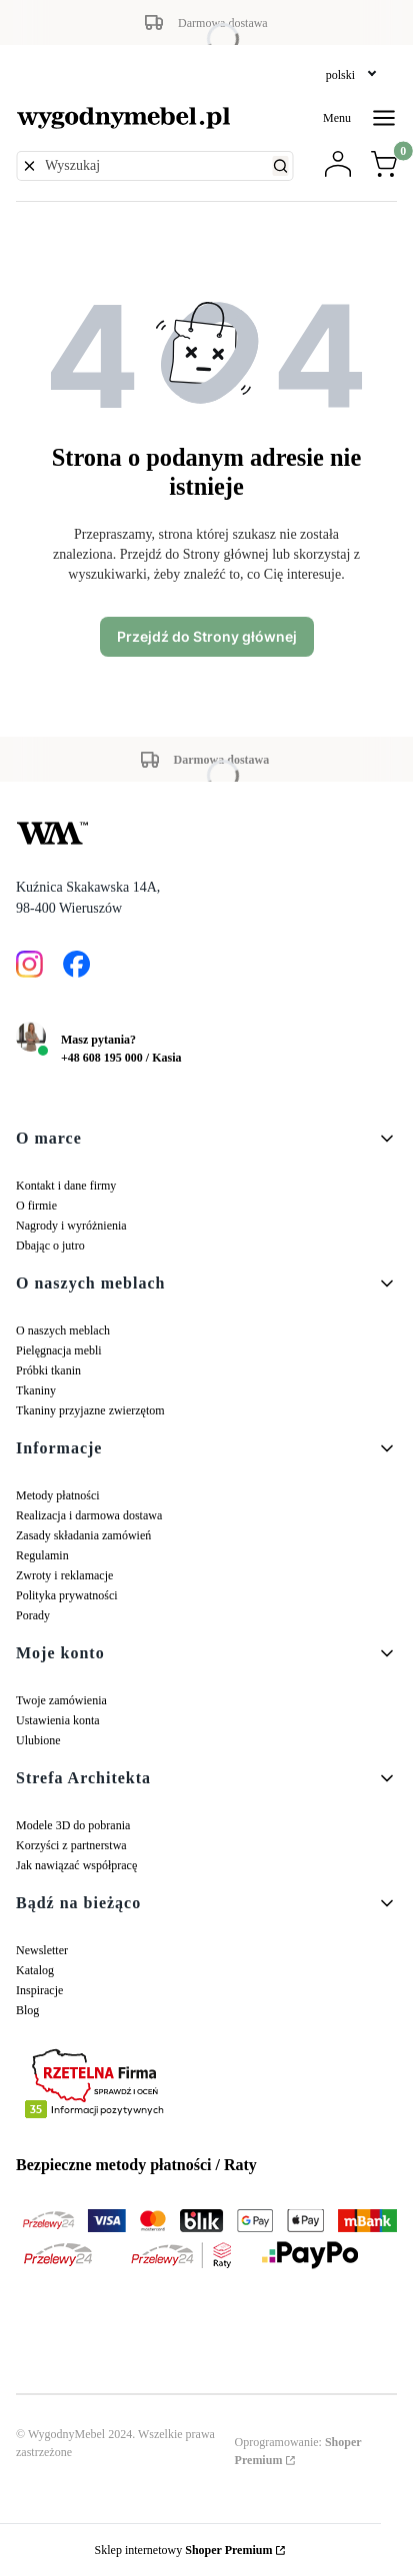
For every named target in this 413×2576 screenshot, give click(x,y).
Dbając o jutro (50, 1246)
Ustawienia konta (58, 1720)
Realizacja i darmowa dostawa (89, 1515)
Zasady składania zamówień (83, 1535)
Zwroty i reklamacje (64, 1575)
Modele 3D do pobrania (73, 1825)
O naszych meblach (63, 1330)
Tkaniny (36, 1390)
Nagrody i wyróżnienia (71, 1226)
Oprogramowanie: (298, 2451)
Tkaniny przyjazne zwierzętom (90, 1410)
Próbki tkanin (48, 1370)
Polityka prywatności (67, 1595)
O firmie (36, 1206)
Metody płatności (58, 1495)
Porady (33, 1615)
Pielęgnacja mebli (59, 1350)
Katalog (35, 1970)
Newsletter (42, 1950)
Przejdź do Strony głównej (207, 636)
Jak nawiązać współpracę (76, 1865)
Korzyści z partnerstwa (71, 1845)
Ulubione (38, 1740)
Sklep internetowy (184, 2550)
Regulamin (42, 1555)
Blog (27, 2010)
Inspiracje (39, 1990)
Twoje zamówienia (61, 1700)
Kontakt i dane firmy (66, 1186)
